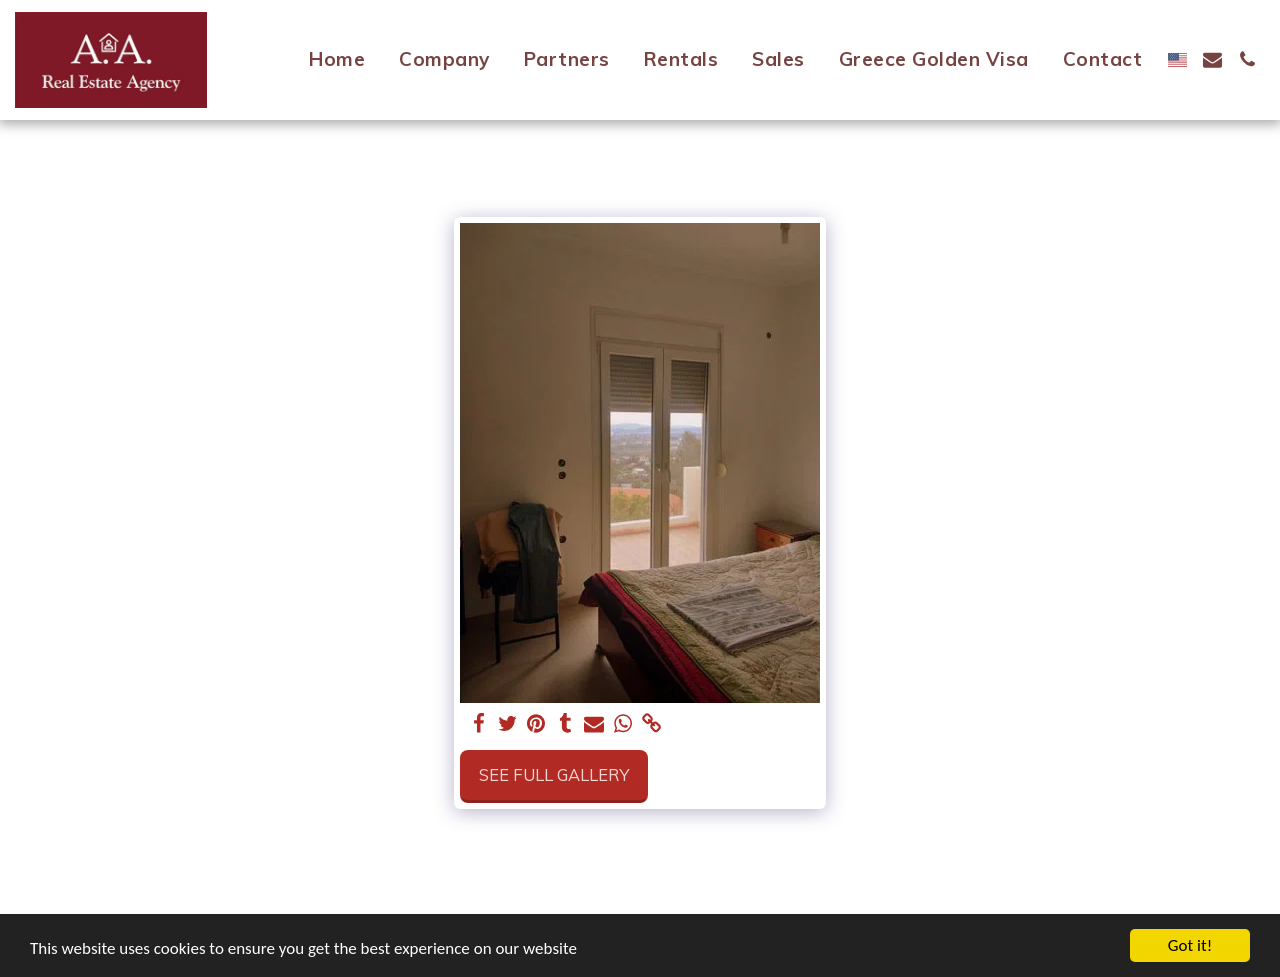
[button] (1212, 59)
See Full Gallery (554, 774)
